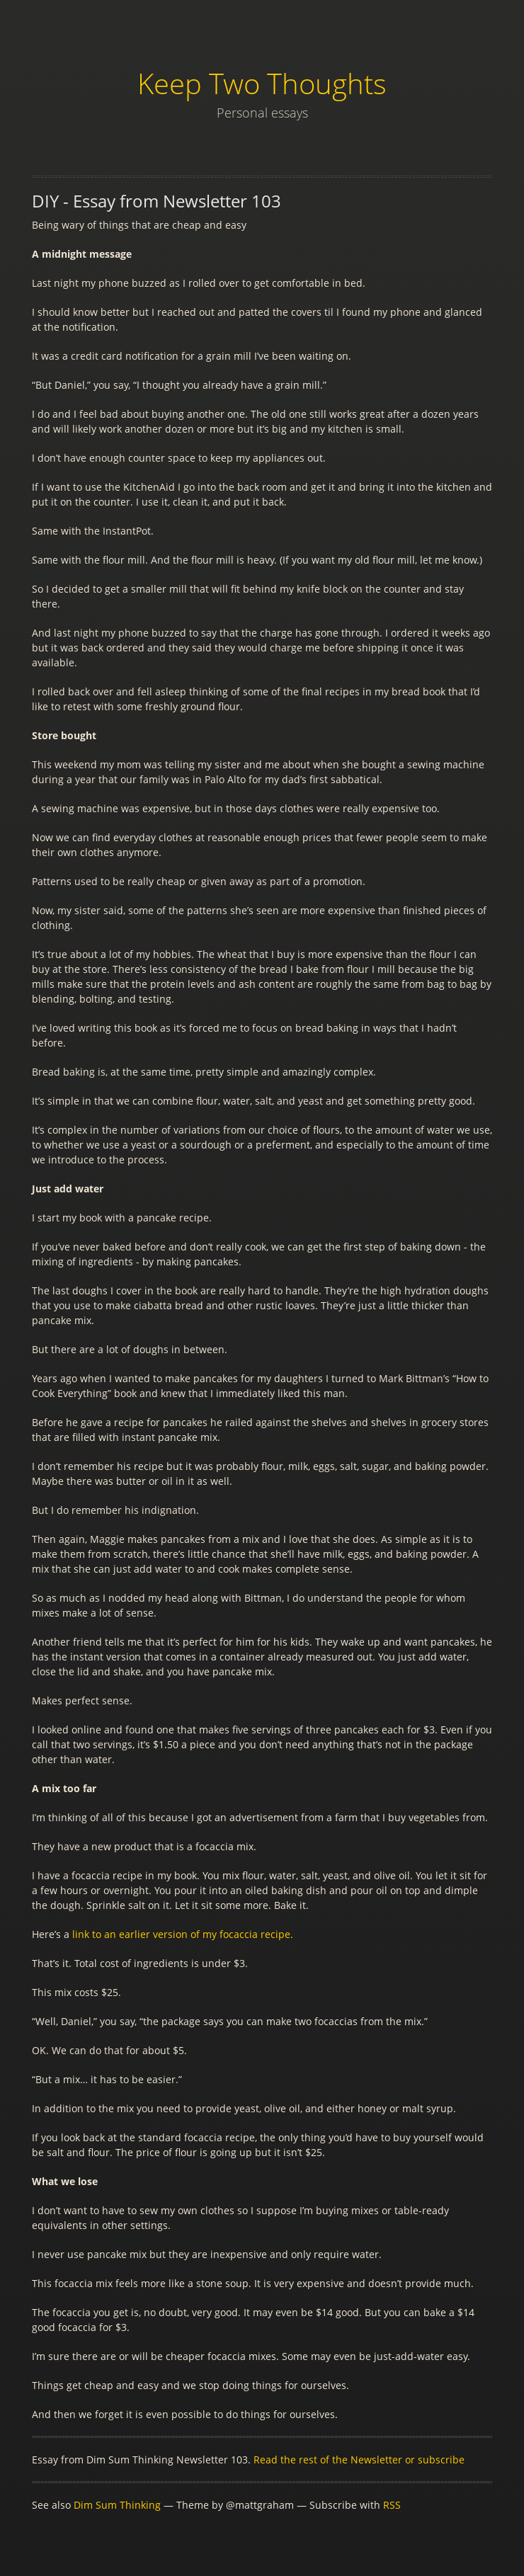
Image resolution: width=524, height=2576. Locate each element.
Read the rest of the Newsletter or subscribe (359, 2459)
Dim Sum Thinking (117, 2505)
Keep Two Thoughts (262, 83)
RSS (392, 2505)
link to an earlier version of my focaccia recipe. (182, 1934)
